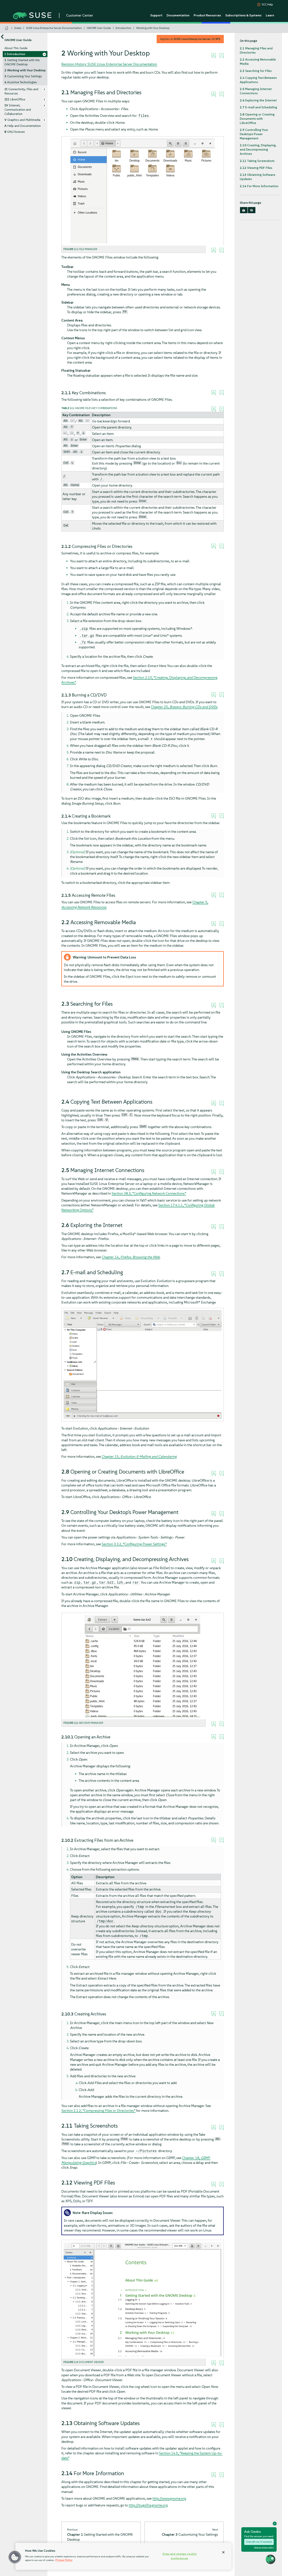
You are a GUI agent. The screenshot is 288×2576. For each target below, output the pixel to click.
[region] (123, 2556)
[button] (15, 2557)
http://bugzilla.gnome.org (148, 2505)
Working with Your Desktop (153, 28)
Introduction (123, 28)
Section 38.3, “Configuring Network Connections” (149, 1193)
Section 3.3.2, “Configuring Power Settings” (134, 1544)
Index (17, 28)
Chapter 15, (139, 1456)
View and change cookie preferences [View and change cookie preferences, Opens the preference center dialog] (179, 2556)
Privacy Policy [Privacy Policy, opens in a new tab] (64, 2560)
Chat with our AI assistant (259, 2542)
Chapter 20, (184, 707)
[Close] (223, 2552)
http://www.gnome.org (169, 2498)
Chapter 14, (131, 1257)
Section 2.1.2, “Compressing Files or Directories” (98, 2110)
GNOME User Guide (99, 28)
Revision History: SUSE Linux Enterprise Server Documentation (109, 64)
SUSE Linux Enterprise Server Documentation (54, 28)
